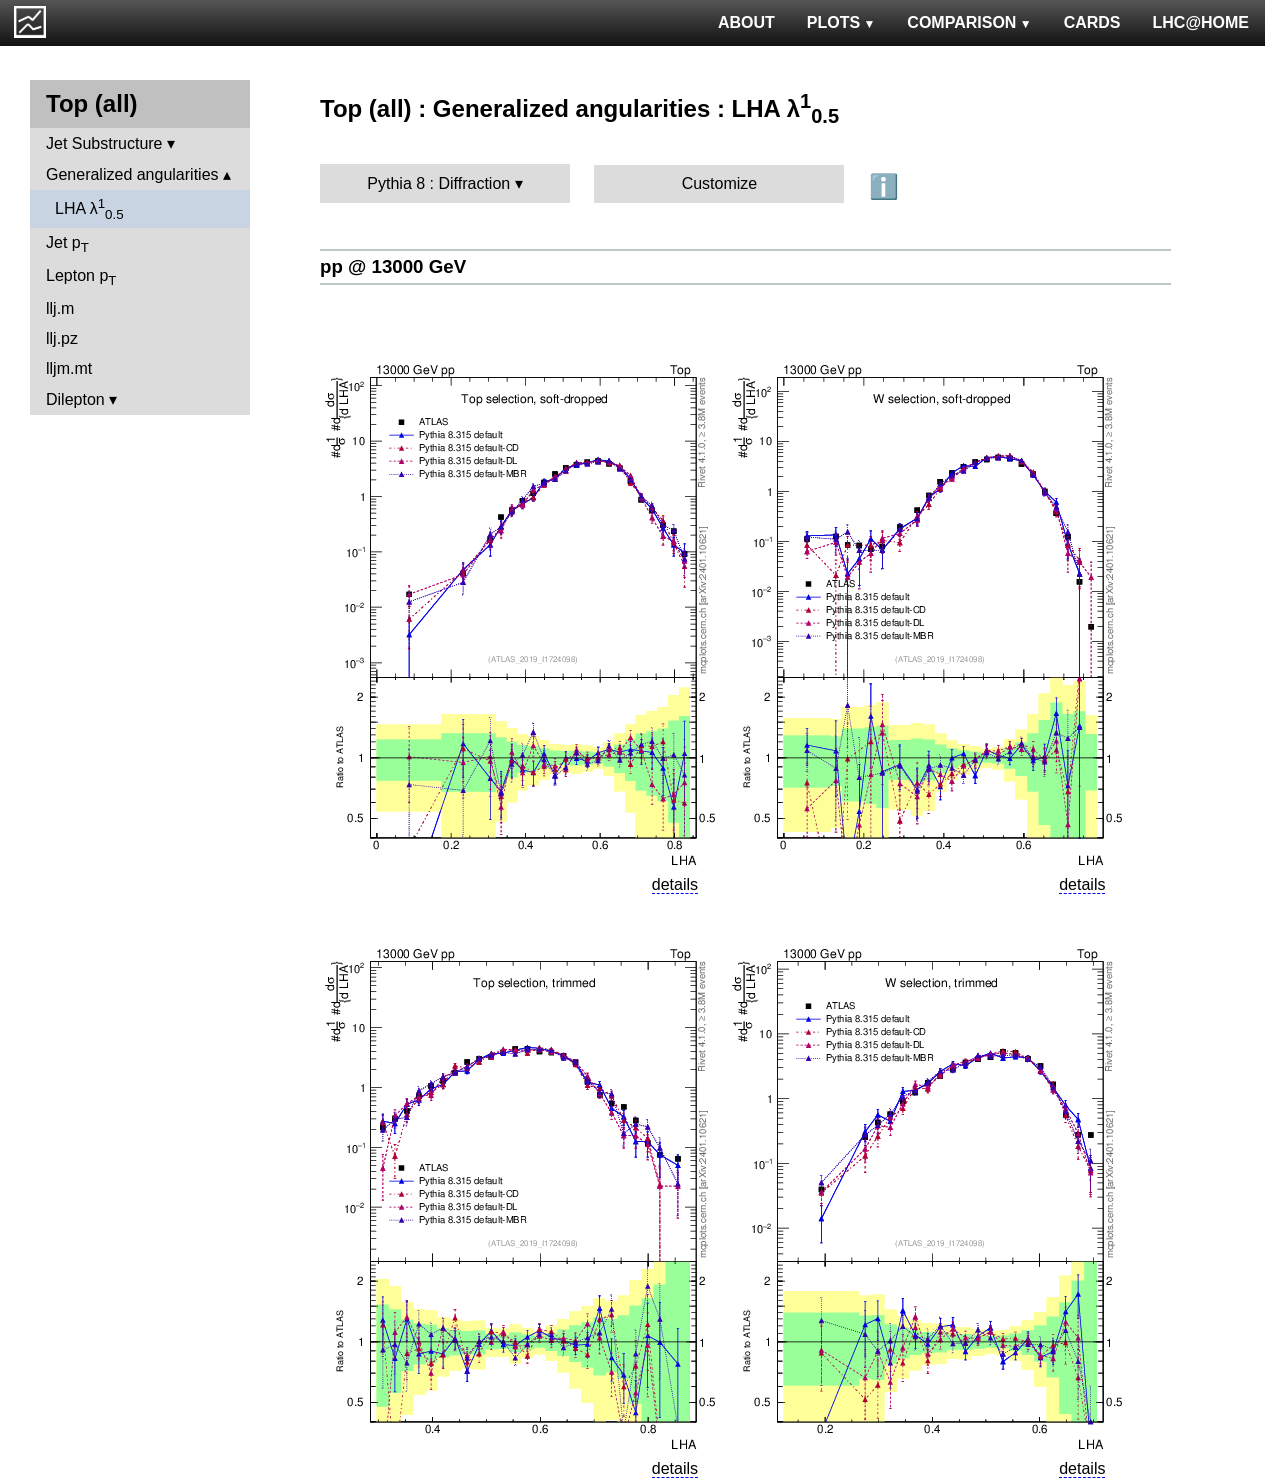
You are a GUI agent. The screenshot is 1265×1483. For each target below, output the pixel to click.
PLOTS (841, 22)
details (675, 884)
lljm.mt (69, 368)
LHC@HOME (1201, 22)
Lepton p (81, 277)
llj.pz (62, 338)
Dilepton (75, 399)
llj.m (60, 308)
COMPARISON (969, 22)
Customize (720, 183)
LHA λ (89, 209)
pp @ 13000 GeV (393, 266)
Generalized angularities (132, 174)
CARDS (1092, 22)
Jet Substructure (104, 143)
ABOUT (746, 22)
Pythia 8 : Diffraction (438, 183)
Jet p (67, 244)
